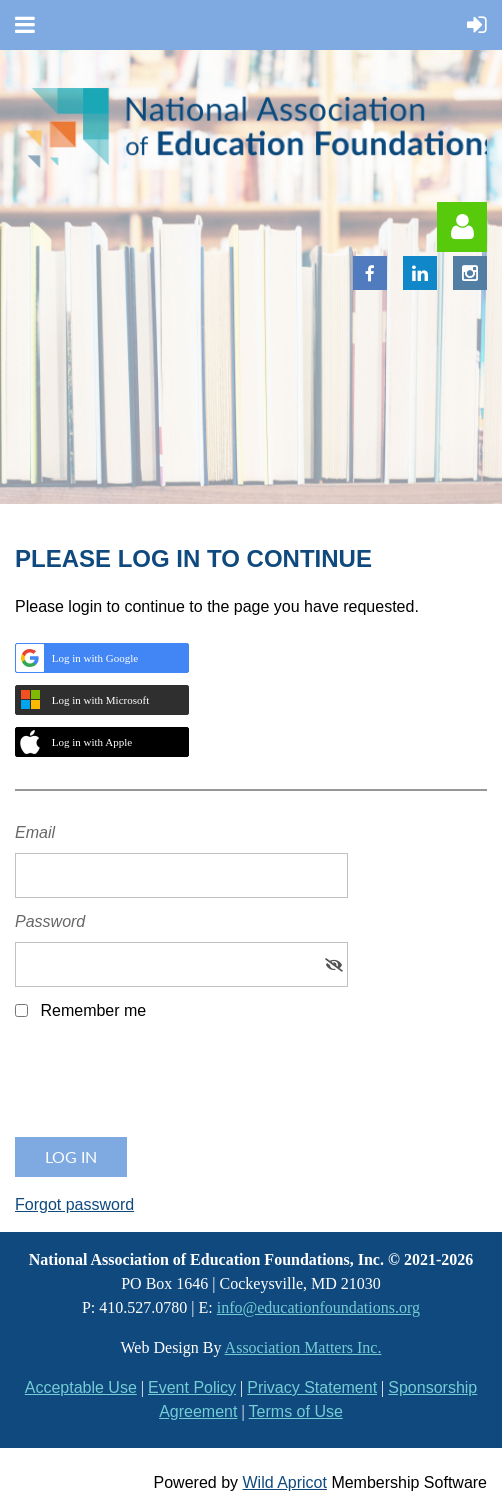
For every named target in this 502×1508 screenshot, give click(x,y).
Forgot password (74, 1204)
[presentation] (167, 1086)
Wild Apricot (284, 1482)
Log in (462, 227)
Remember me (93, 1010)
